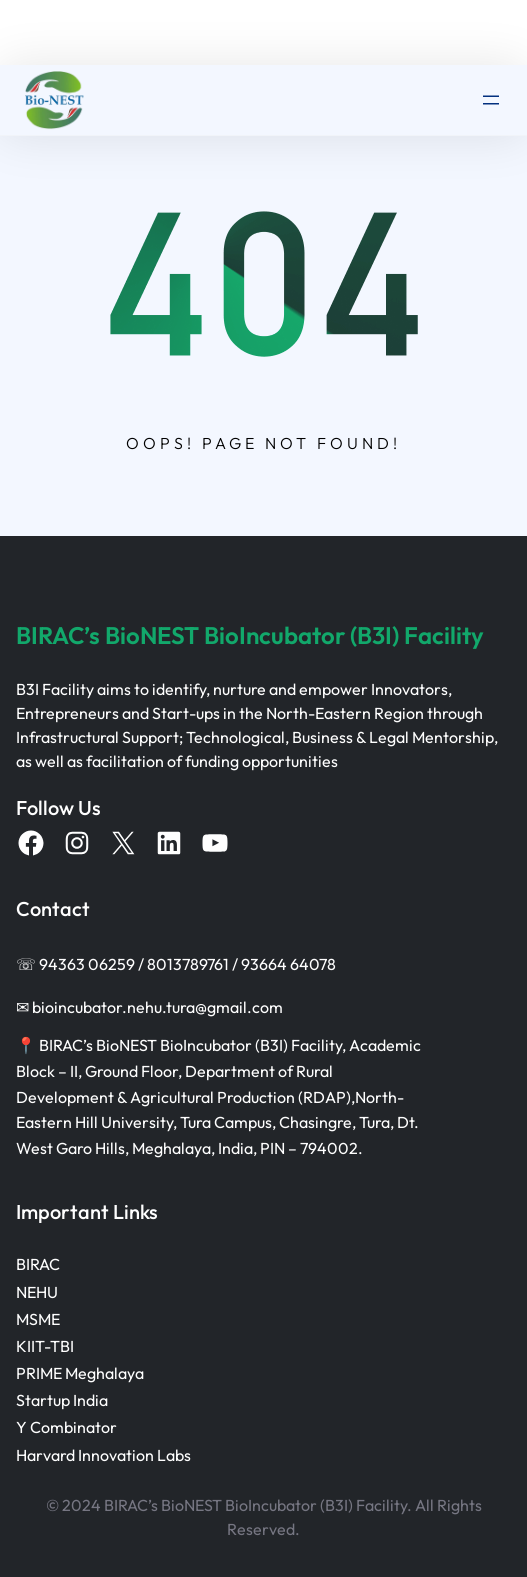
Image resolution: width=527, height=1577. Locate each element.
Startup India (62, 1400)
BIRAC (38, 1264)
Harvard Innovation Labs (103, 1455)
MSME (38, 1319)
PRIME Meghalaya (80, 1373)
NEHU (37, 1292)
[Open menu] (491, 100)
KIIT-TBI (45, 1346)
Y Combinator (66, 1427)
